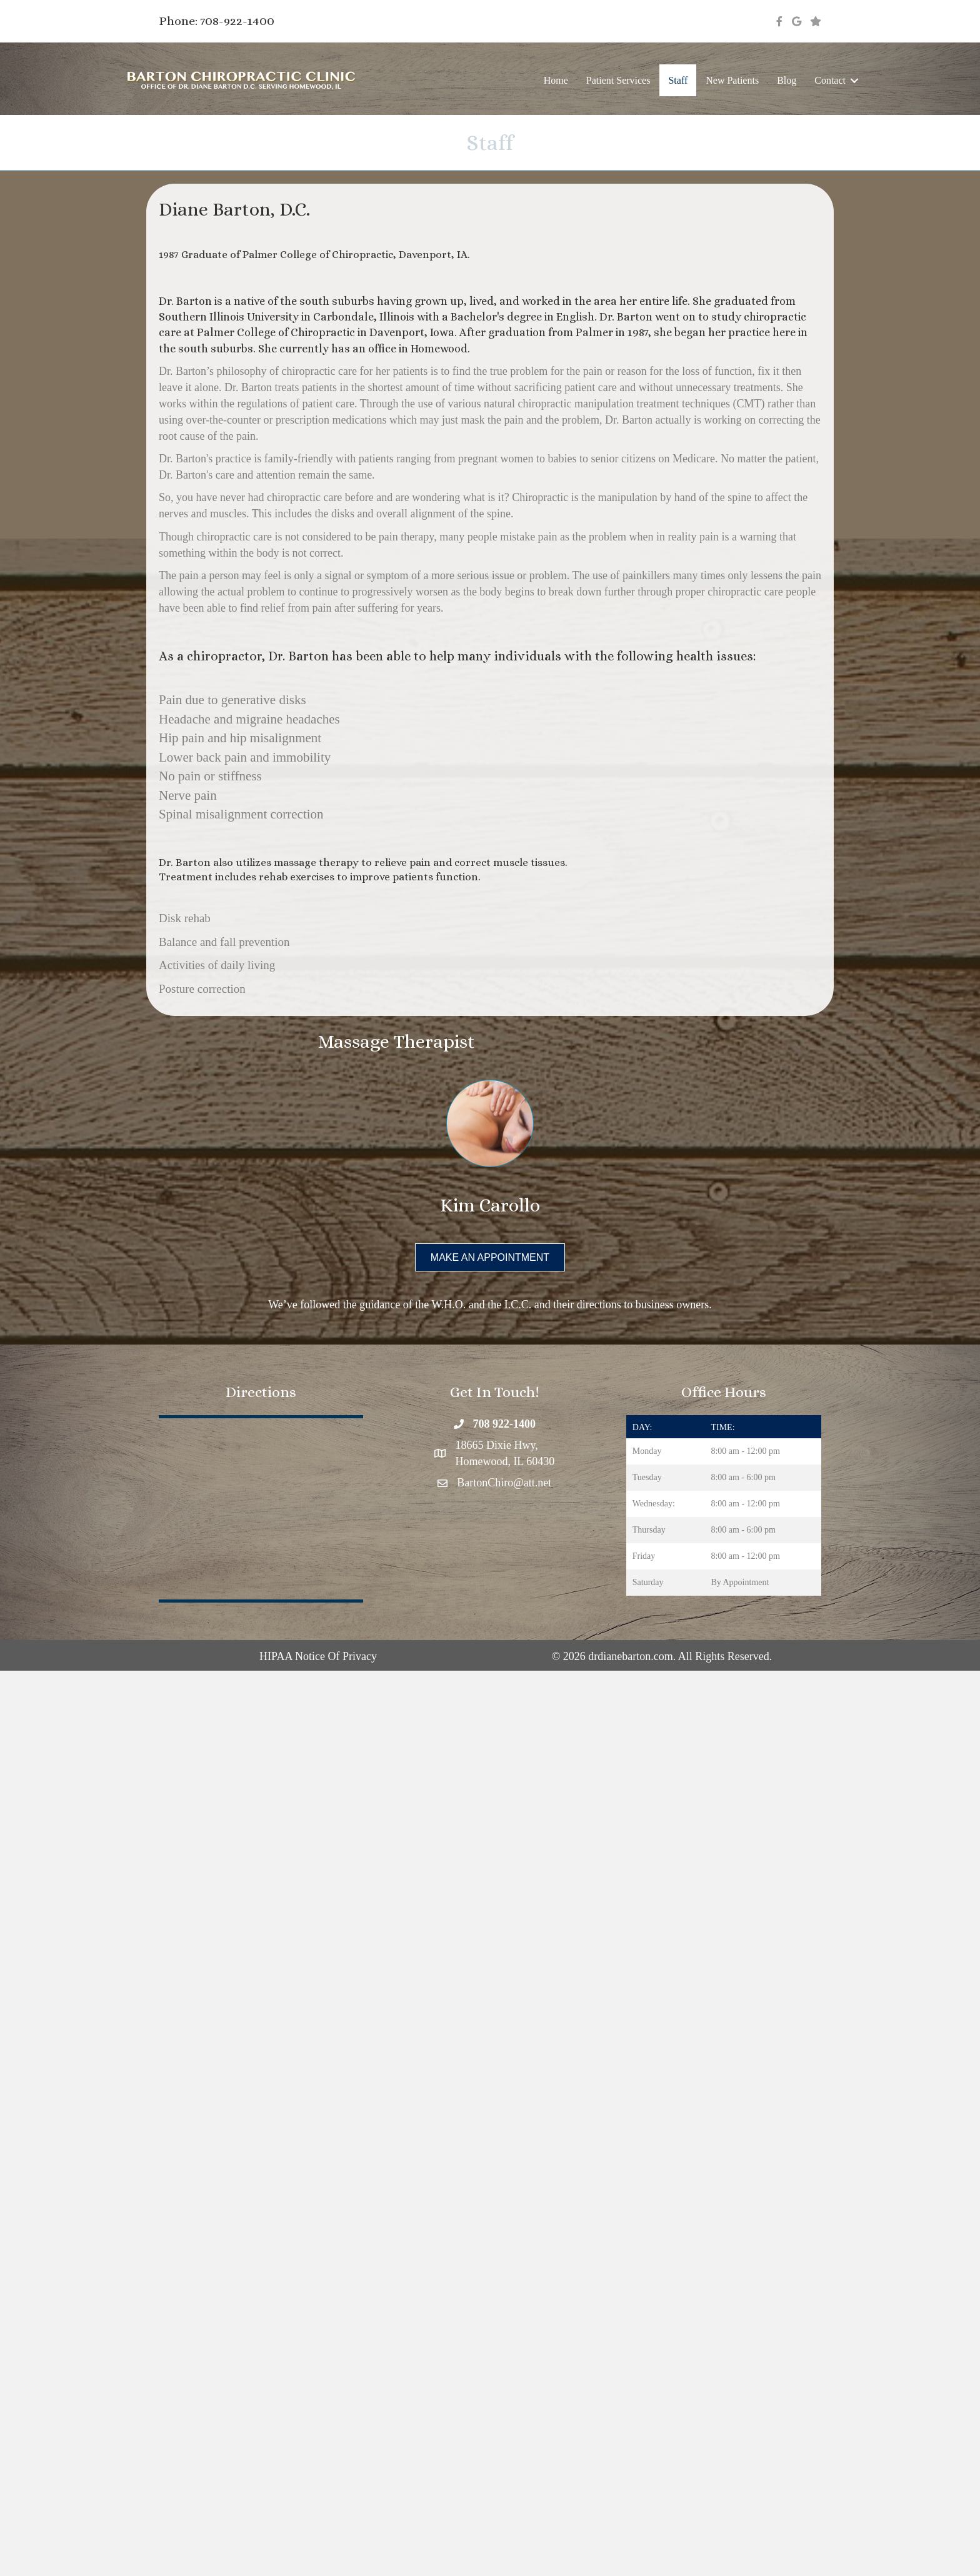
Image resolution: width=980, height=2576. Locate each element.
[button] (854, 80)
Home (556, 80)
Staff (678, 80)
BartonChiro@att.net (504, 1482)
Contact (830, 80)
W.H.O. (448, 1304)
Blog (786, 80)
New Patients (732, 80)
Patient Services (618, 80)
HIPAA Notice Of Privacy (318, 1656)
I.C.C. (518, 1304)
